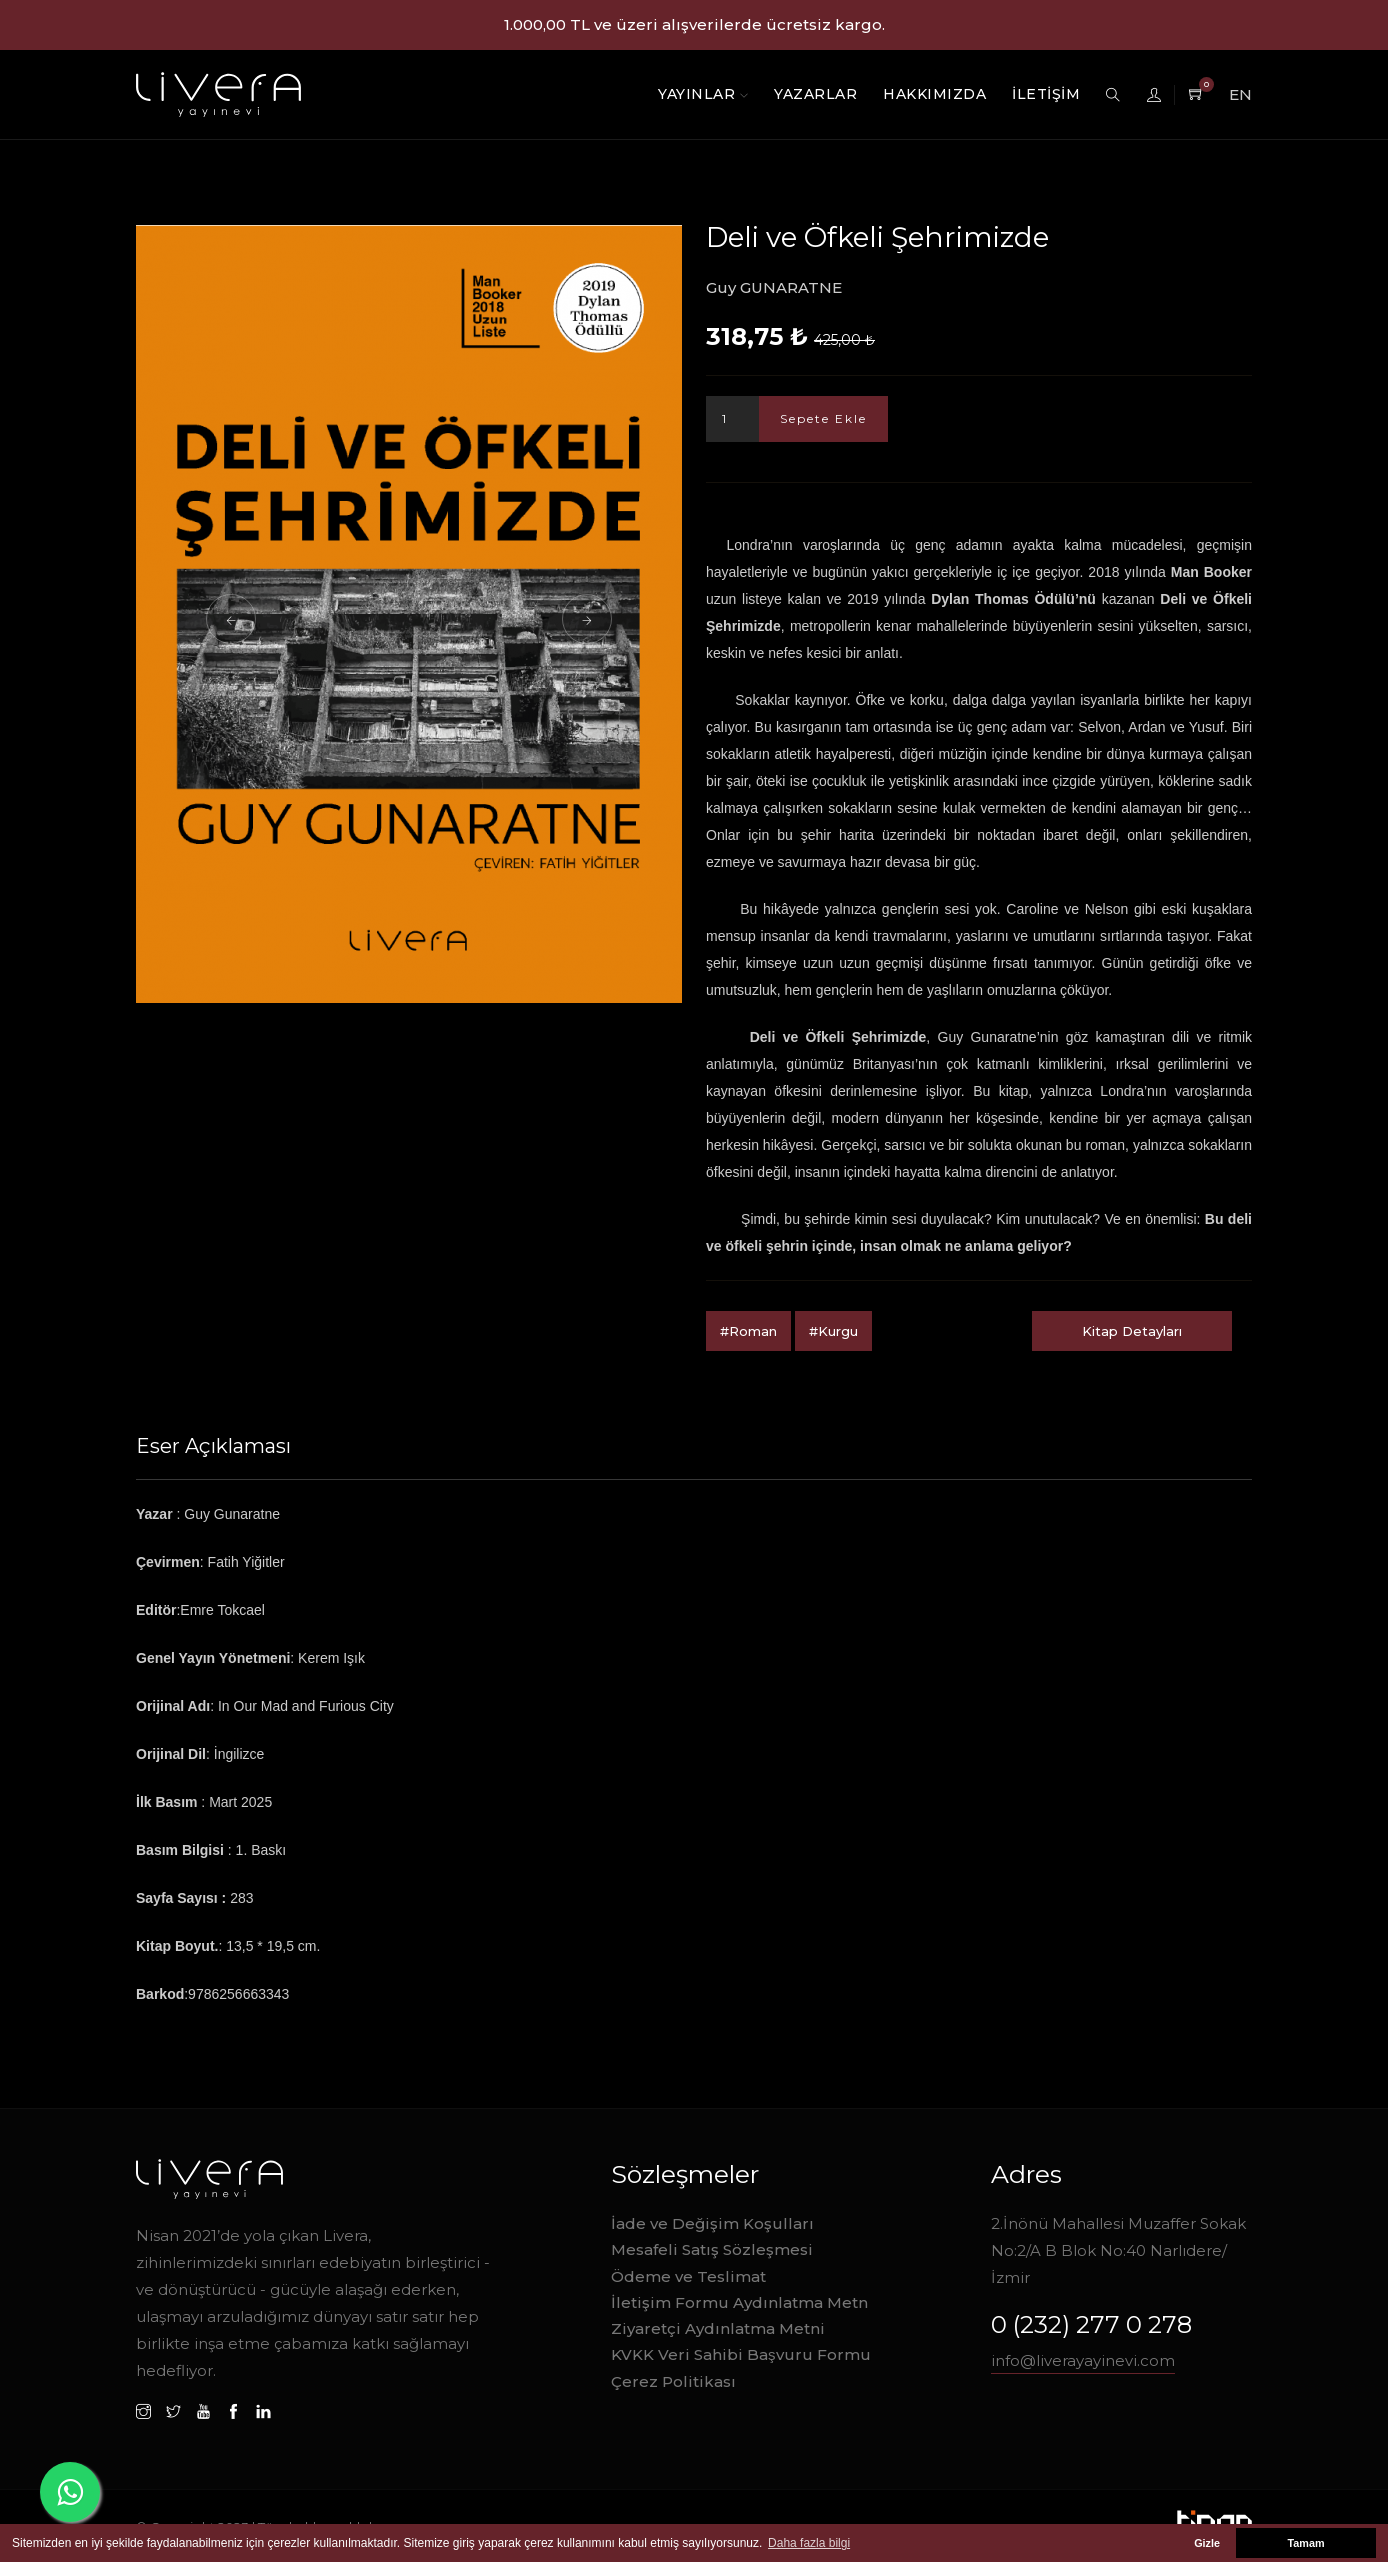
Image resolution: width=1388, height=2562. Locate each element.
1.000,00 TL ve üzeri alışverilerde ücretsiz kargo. (694, 24)
